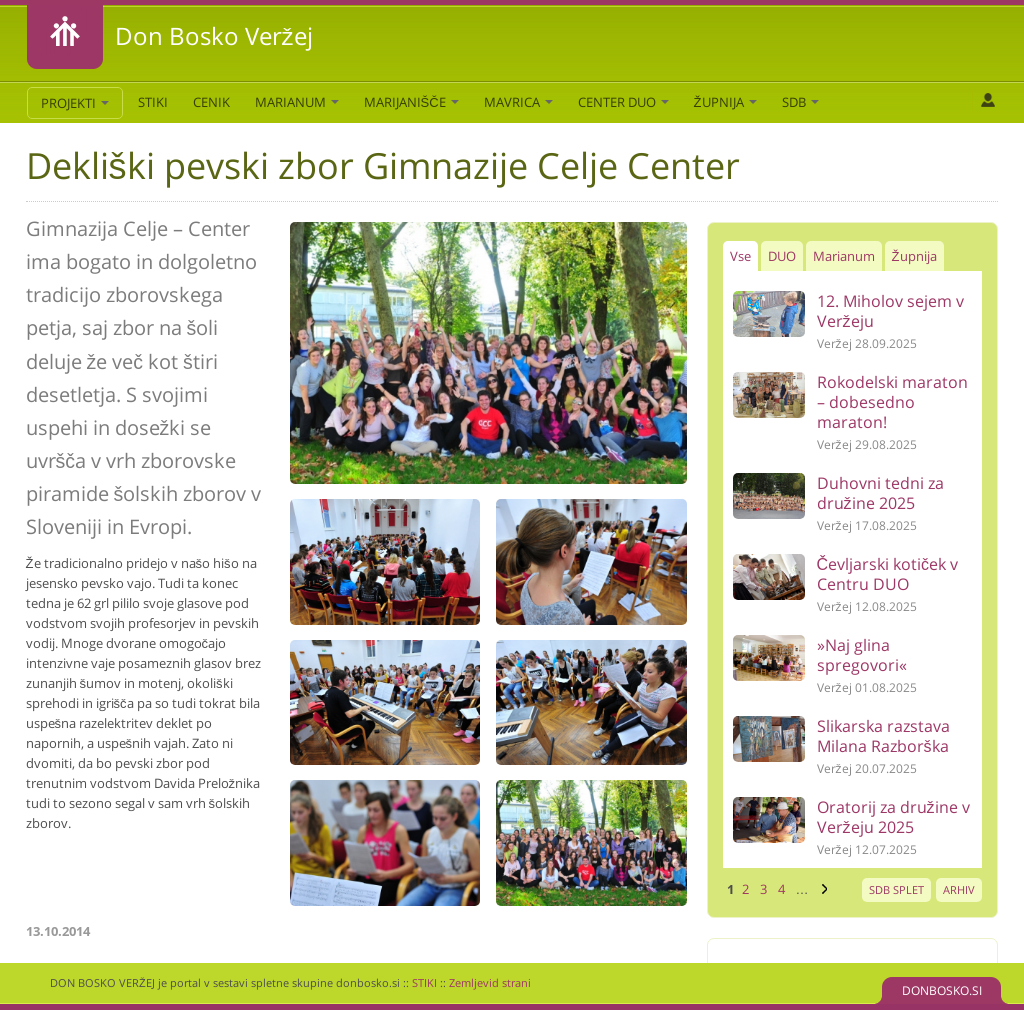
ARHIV (959, 889)
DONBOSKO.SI (942, 990)
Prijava (987, 100)
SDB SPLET (896, 889)
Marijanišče (411, 102)
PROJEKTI (75, 103)
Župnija (725, 102)
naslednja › (822, 889)
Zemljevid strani (490, 982)
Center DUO (623, 102)
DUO (782, 256)
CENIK (211, 102)
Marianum (297, 102)
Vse (740, 256)
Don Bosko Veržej (214, 35)
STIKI (153, 102)
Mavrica (518, 102)
